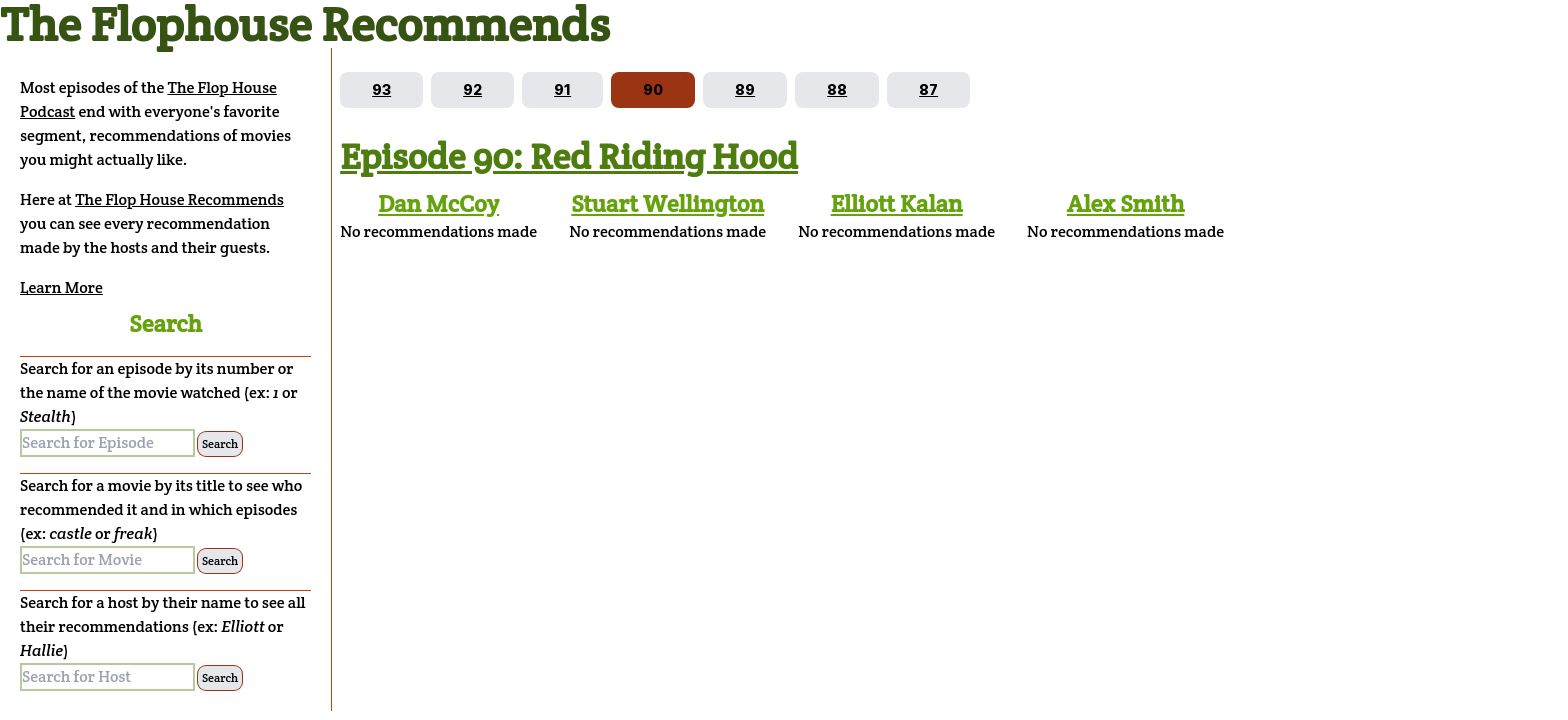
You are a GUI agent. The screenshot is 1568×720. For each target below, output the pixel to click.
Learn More (61, 287)
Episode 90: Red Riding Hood (569, 156)
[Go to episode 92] (472, 90)
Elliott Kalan (897, 203)
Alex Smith (1125, 203)
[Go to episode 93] (381, 90)
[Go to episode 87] (928, 90)
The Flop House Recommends (179, 199)
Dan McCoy (438, 203)
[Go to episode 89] (745, 90)
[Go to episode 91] (562, 90)
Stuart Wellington (667, 203)
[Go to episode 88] (837, 90)
